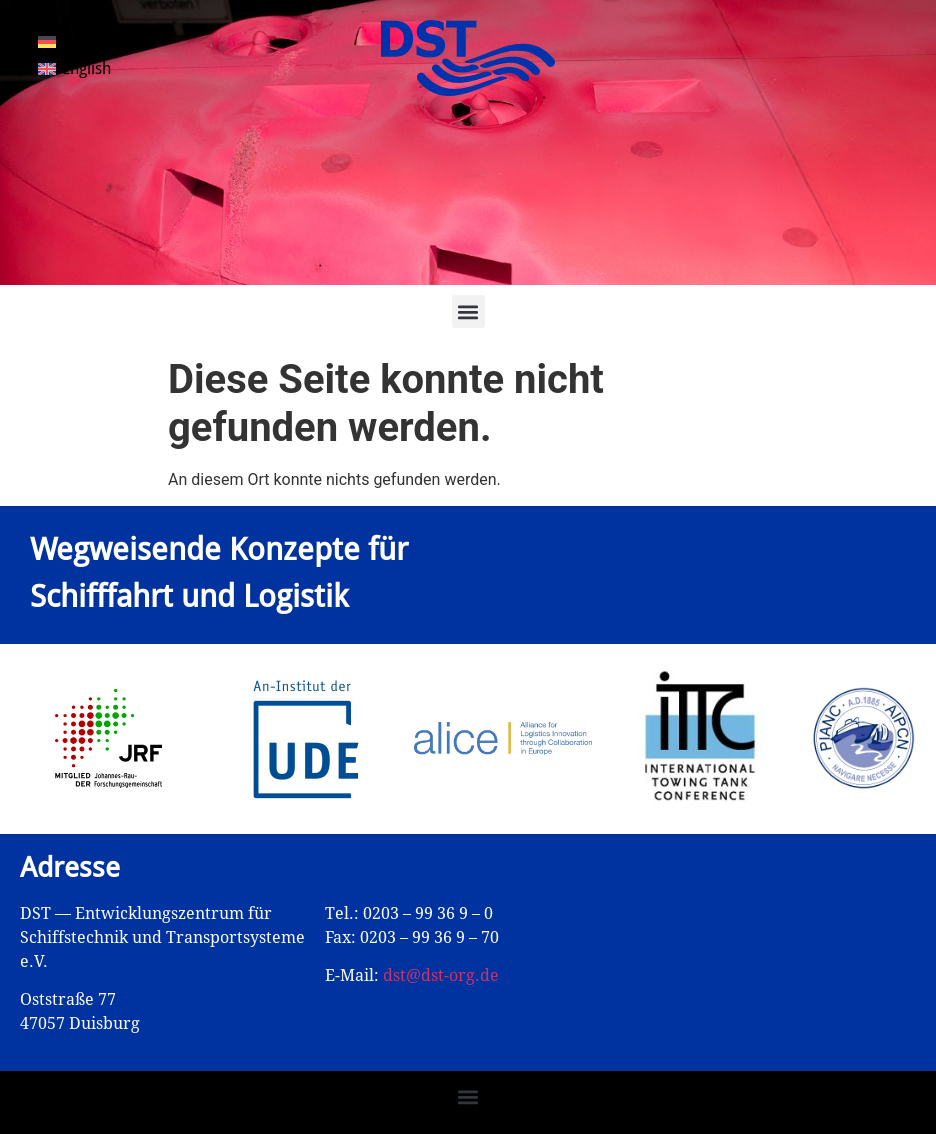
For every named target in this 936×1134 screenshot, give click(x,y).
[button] (468, 311)
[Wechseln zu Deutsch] (78, 42)
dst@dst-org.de (441, 975)
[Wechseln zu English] (74, 70)
